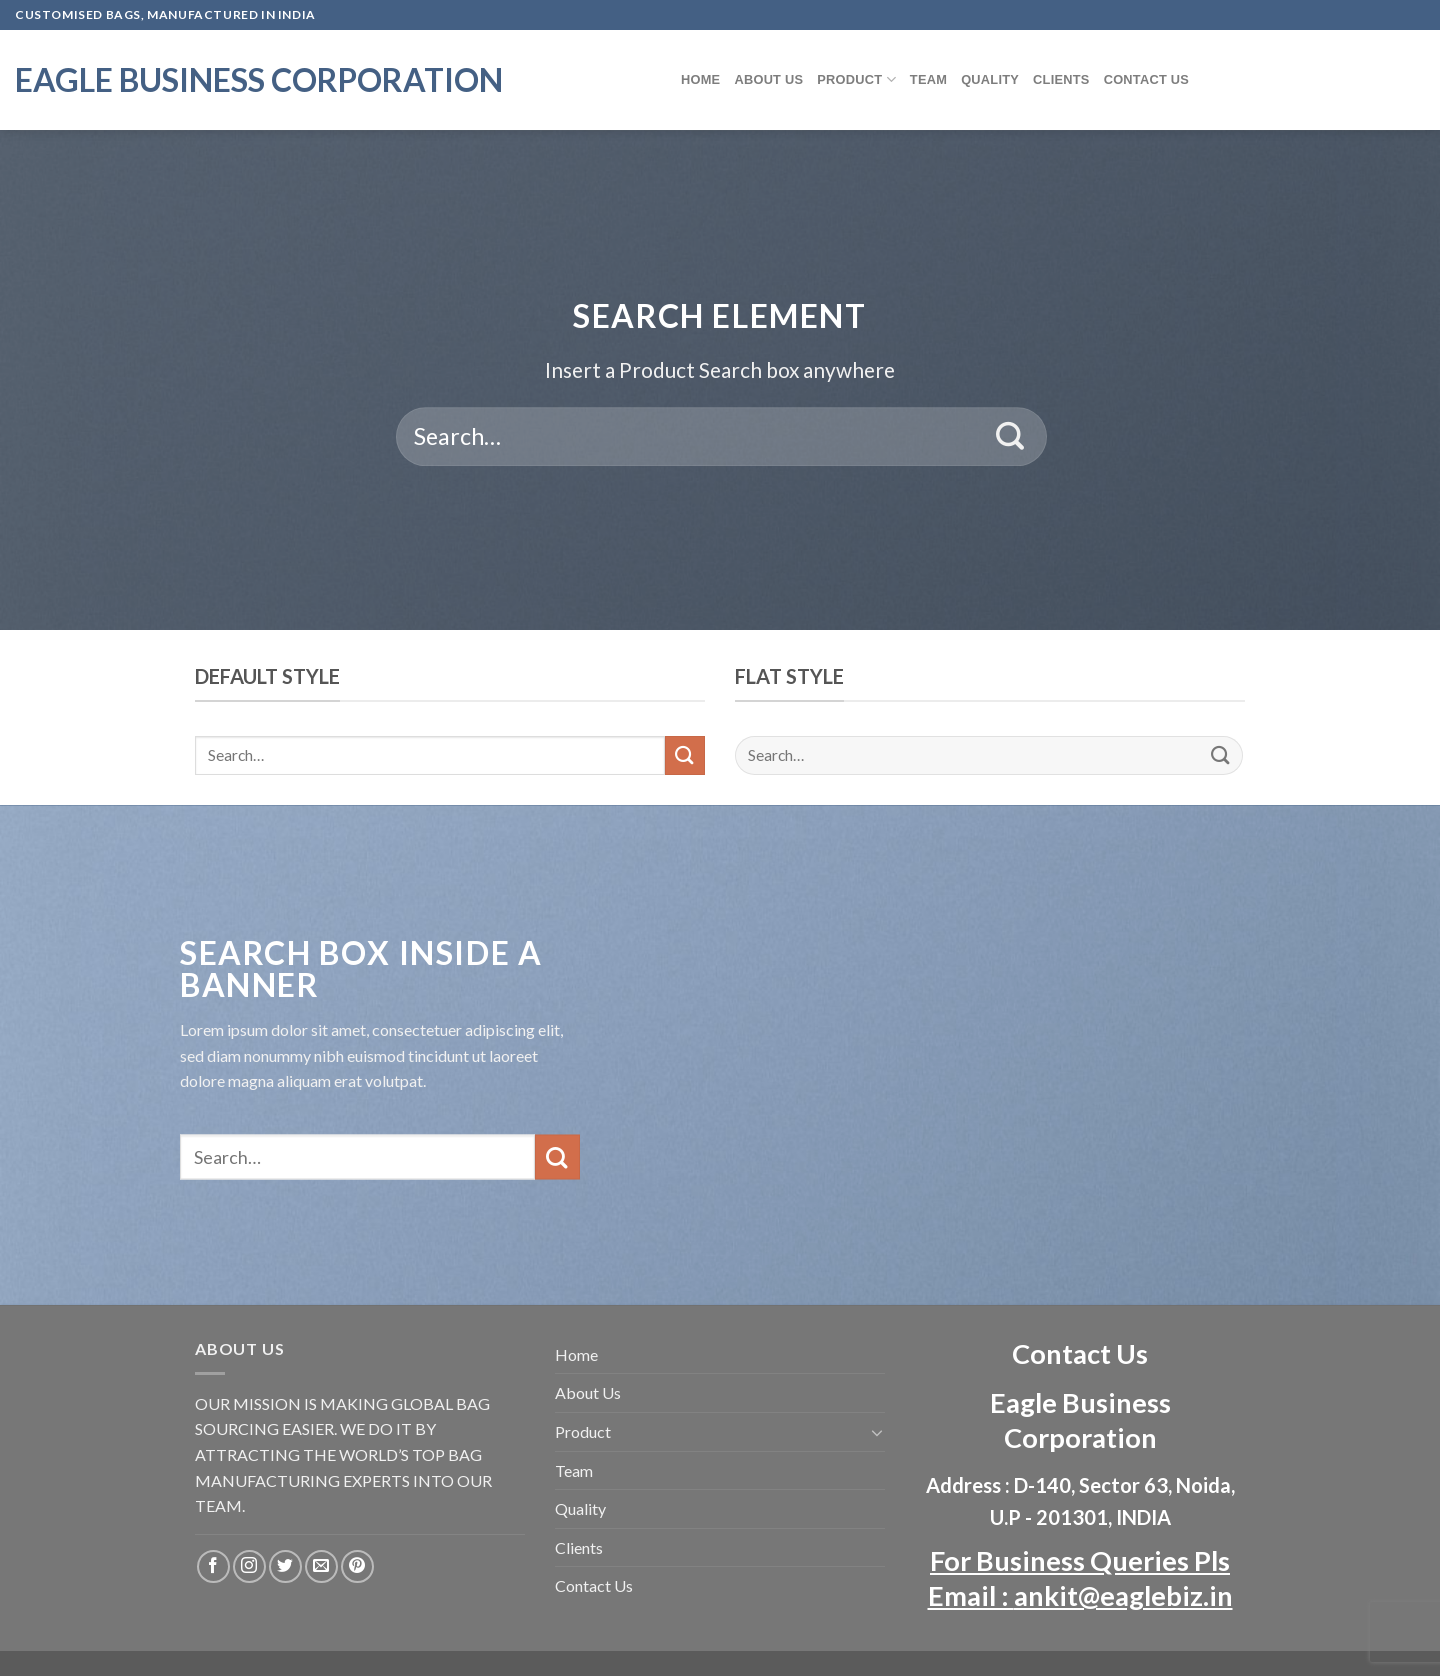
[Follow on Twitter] (285, 1566)
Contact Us (1147, 79)
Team (928, 79)
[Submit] (1010, 437)
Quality (990, 79)
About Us (768, 79)
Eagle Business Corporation (259, 80)
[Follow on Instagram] (249, 1566)
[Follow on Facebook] (213, 1566)
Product (856, 79)
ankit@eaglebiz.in (1123, 1595)
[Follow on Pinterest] (357, 1566)
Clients (1061, 79)
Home (700, 79)
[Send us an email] (321, 1566)
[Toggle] (877, 1432)
